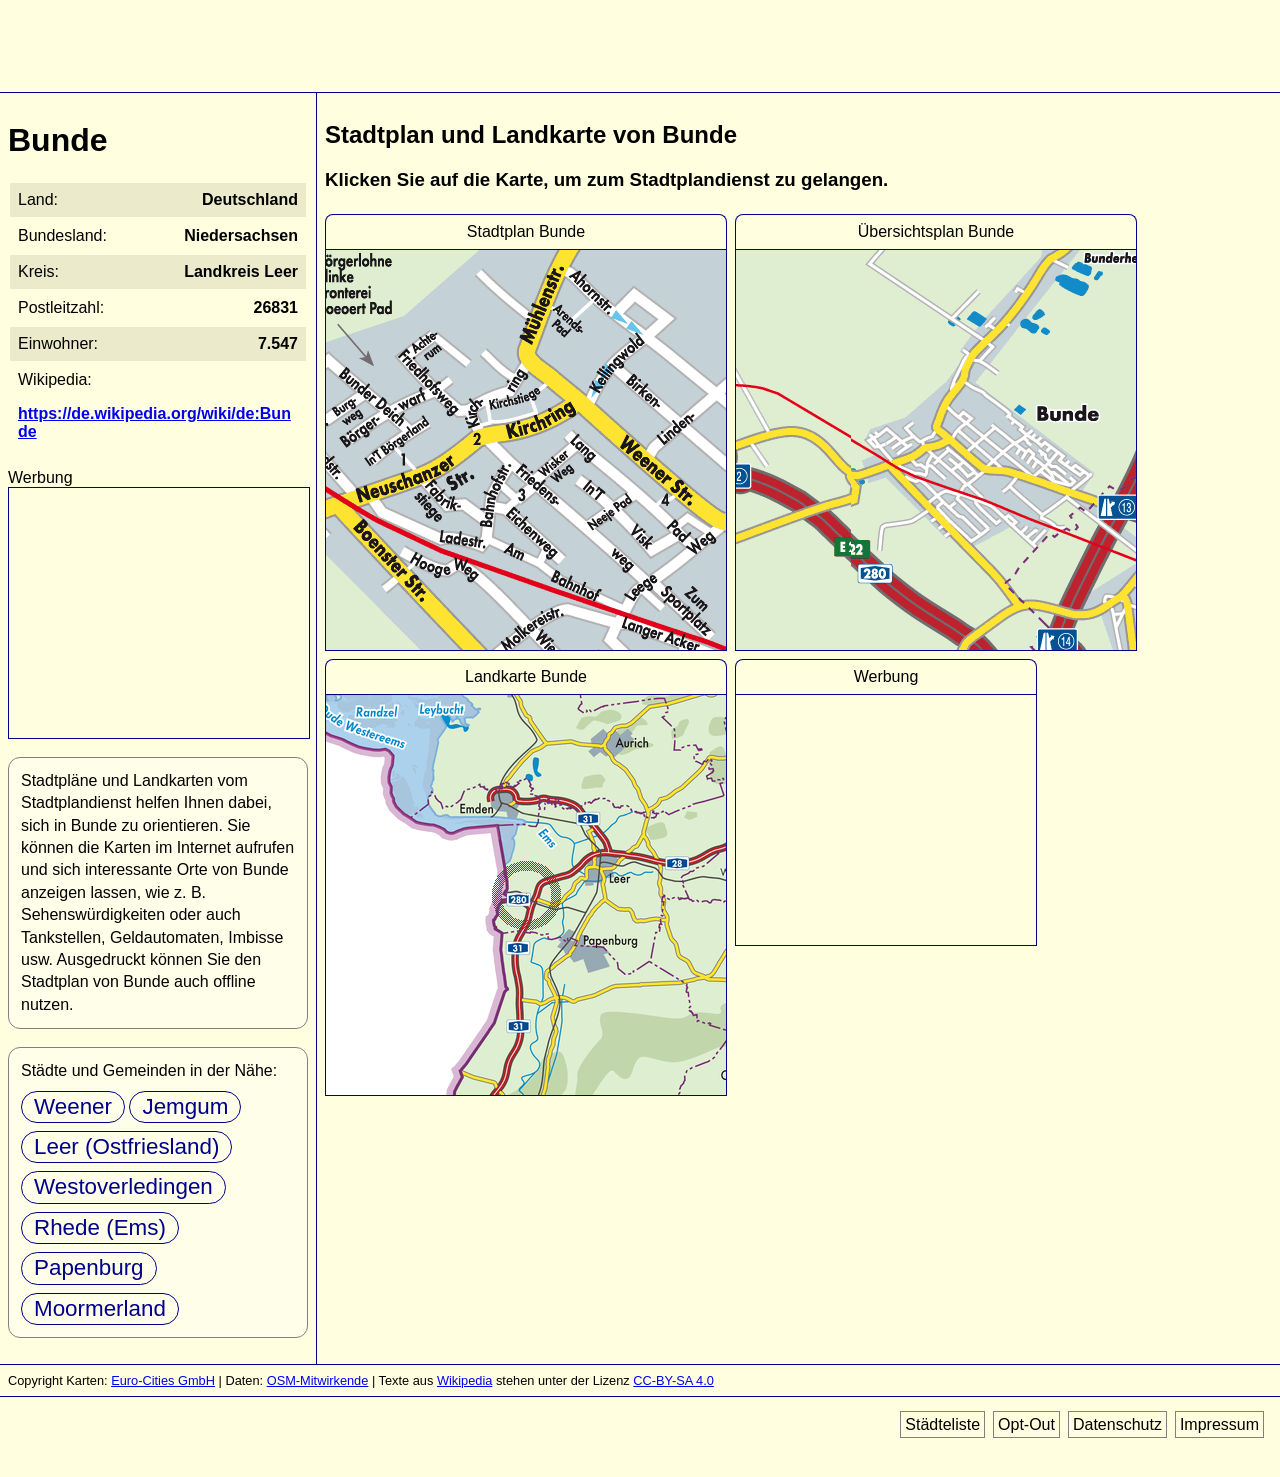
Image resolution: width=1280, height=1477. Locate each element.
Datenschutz (1117, 1424)
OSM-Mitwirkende (318, 1380)
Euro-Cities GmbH (163, 1380)
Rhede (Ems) (100, 1227)
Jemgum (185, 1106)
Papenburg (89, 1267)
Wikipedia (464, 1380)
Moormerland (100, 1308)
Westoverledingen (123, 1186)
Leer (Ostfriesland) (126, 1146)
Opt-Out (1026, 1424)
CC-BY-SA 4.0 (673, 1380)
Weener (73, 1106)
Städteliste (942, 1424)
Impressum (1219, 1424)
